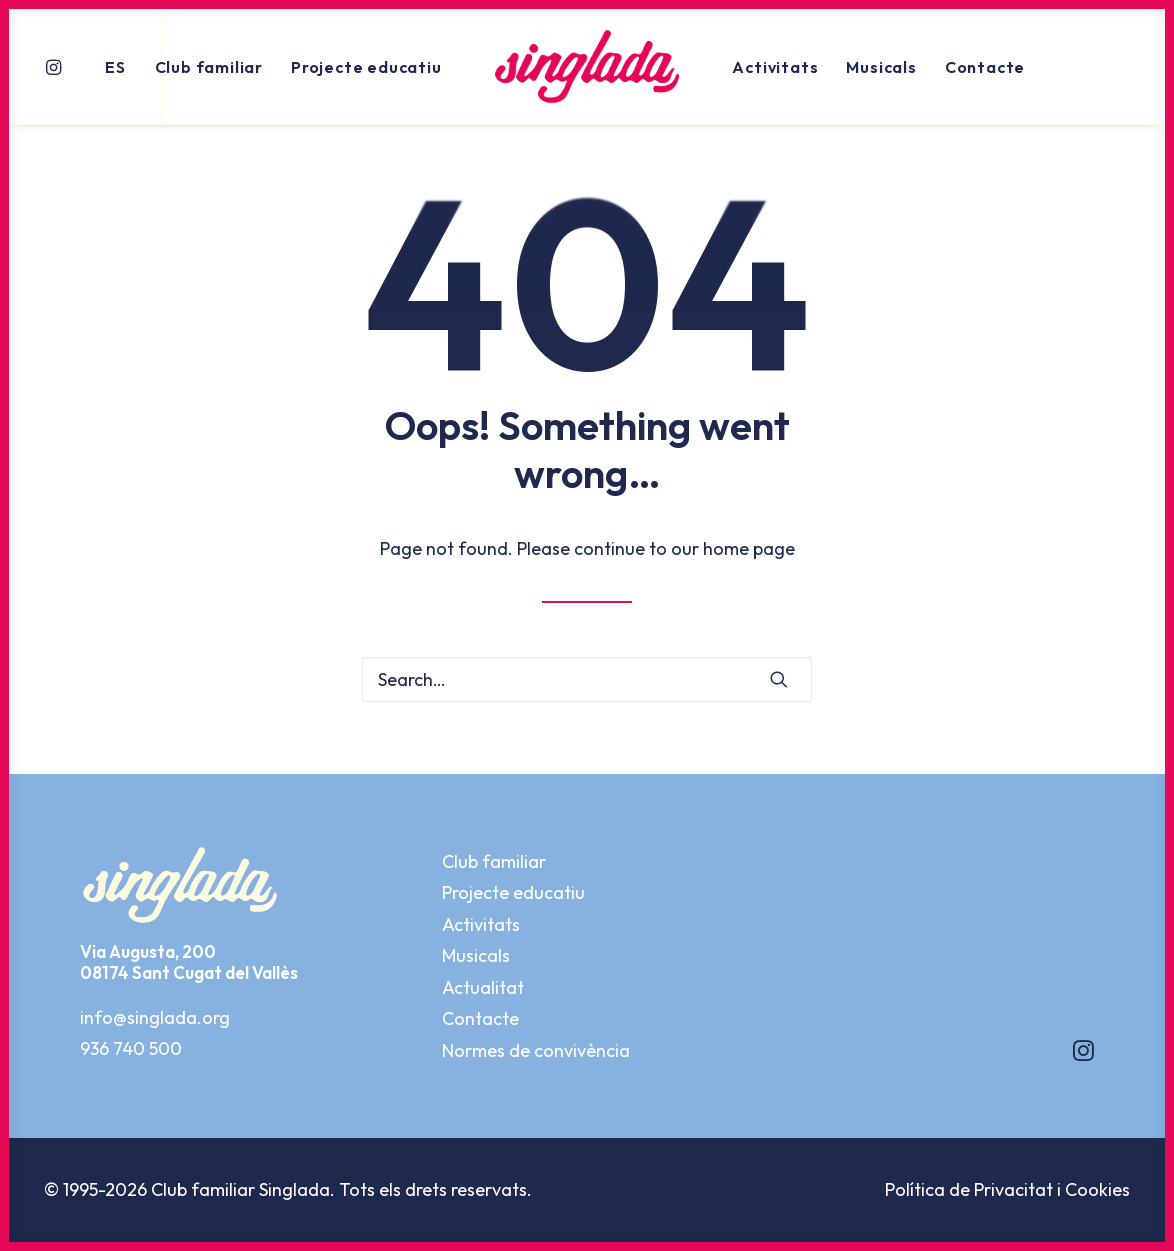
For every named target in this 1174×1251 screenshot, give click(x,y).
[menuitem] (56, 66)
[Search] (587, 679)
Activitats (775, 67)
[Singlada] (587, 66)
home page (749, 548)
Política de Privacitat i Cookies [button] (1007, 1189)
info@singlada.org (155, 1017)
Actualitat (483, 987)
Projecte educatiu (366, 67)
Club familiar (209, 67)
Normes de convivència (536, 1050)
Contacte (985, 67)
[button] (56, 66)
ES (115, 67)
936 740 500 (131, 1048)
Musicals (881, 67)
